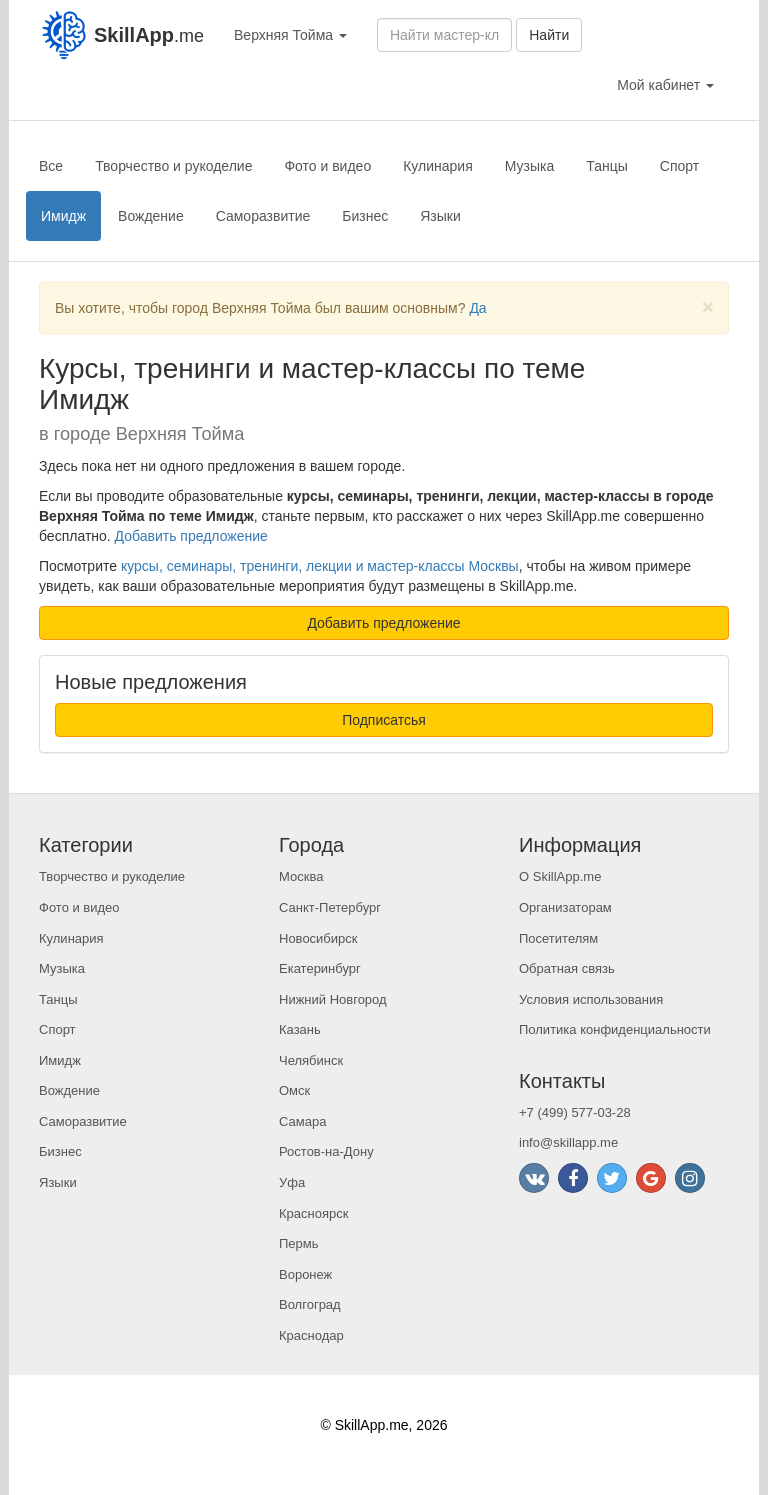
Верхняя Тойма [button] (290, 35)
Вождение (151, 216)
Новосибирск (318, 938)
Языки (440, 216)
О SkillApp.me (560, 876)
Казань (300, 1029)
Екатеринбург (320, 968)
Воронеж (305, 1274)
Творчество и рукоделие (173, 166)
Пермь (299, 1243)
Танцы (607, 166)
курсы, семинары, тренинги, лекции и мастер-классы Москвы (320, 566)
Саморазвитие (263, 216)
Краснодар (311, 1335)
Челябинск (311, 1060)
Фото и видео (327, 166)
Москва (301, 876)
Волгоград (310, 1304)
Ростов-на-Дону (326, 1151)
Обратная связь (567, 968)
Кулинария (438, 166)
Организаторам (565, 907)
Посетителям (558, 938)
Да (477, 308)
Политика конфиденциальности (615, 1029)
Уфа (292, 1182)
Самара (302, 1121)
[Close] (708, 306)
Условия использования (591, 999)
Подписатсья (384, 720)
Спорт (679, 166)
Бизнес (365, 216)
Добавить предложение (191, 536)
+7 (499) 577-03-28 (575, 1112)
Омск (294, 1090)
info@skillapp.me (568, 1142)
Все (51, 166)
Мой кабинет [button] (665, 85)
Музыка (530, 166)
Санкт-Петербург (330, 907)
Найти (549, 35)
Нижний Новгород (333, 999)
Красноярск (313, 1213)
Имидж (63, 216)
